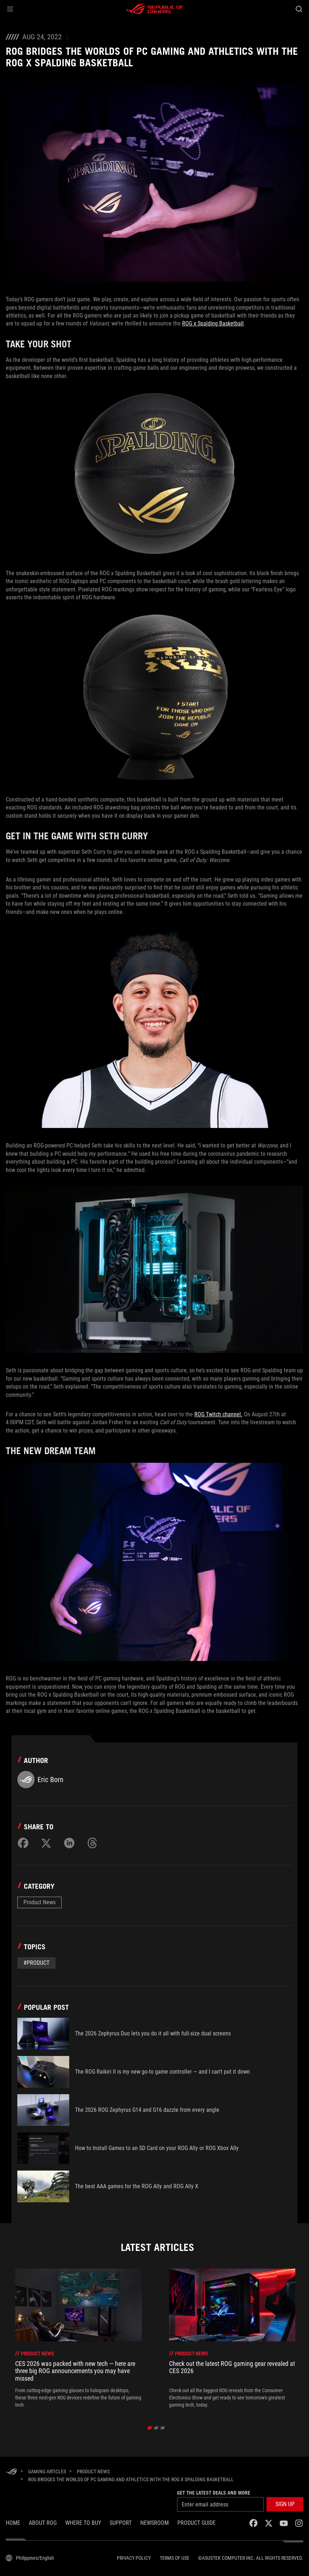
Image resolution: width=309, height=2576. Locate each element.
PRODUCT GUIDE (196, 2522)
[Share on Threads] (92, 1843)
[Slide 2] (156, 2427)
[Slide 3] (162, 2427)
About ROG (43, 2522)
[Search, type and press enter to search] (299, 9)
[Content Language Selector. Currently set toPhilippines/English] (30, 2558)
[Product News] (93, 2471)
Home (13, 2522)
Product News (39, 1902)
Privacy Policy (134, 2558)
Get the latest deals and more (213, 2493)
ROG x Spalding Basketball (213, 323)
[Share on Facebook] (23, 1843)
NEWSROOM (154, 2522)
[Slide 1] (149, 2427)
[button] (10, 9)
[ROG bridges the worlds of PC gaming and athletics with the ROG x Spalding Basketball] (131, 2479)
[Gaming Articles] (47, 2471)
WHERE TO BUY (83, 2522)
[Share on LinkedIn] (69, 1843)
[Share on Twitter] (46, 1843)
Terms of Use (174, 2558)
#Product (36, 1962)
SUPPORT (121, 2522)
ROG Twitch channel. (218, 1414)
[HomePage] (11, 2472)
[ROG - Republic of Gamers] (155, 9)
